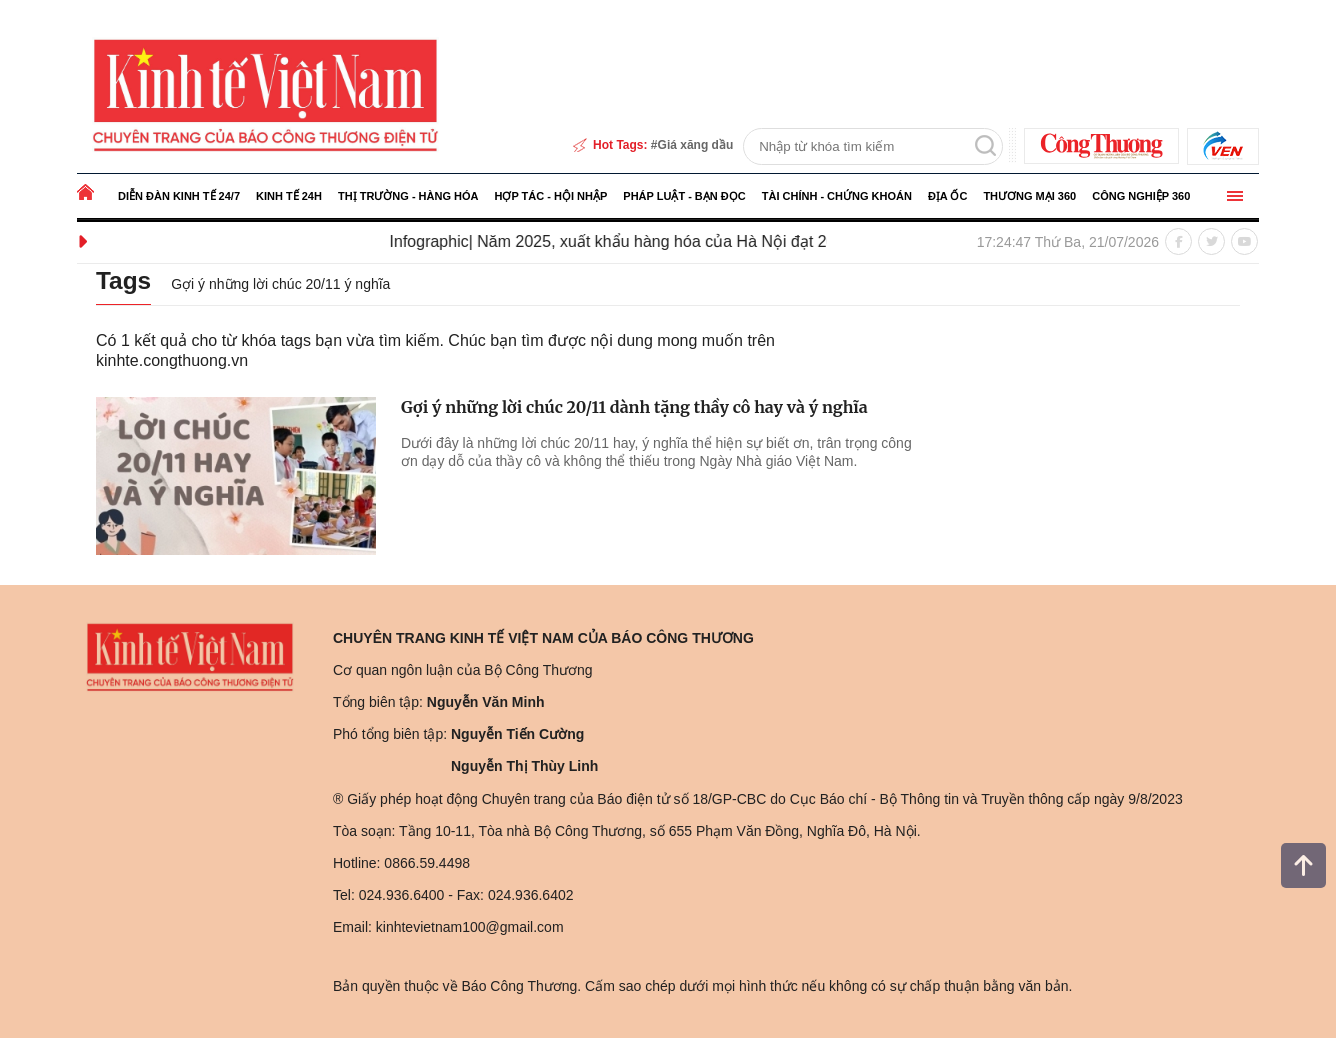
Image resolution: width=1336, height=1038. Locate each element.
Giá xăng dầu (696, 145)
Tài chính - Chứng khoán (837, 196)
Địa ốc (947, 196)
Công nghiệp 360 (1141, 196)
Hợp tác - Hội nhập (550, 196)
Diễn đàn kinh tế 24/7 (179, 196)
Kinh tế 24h (289, 196)
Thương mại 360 (1029, 196)
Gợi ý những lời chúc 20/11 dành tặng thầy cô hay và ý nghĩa (634, 407)
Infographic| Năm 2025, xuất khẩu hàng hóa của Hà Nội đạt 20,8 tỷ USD (658, 241)
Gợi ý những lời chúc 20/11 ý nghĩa (282, 284)
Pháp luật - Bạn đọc (684, 196)
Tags (124, 280)
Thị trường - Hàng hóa (408, 196)
